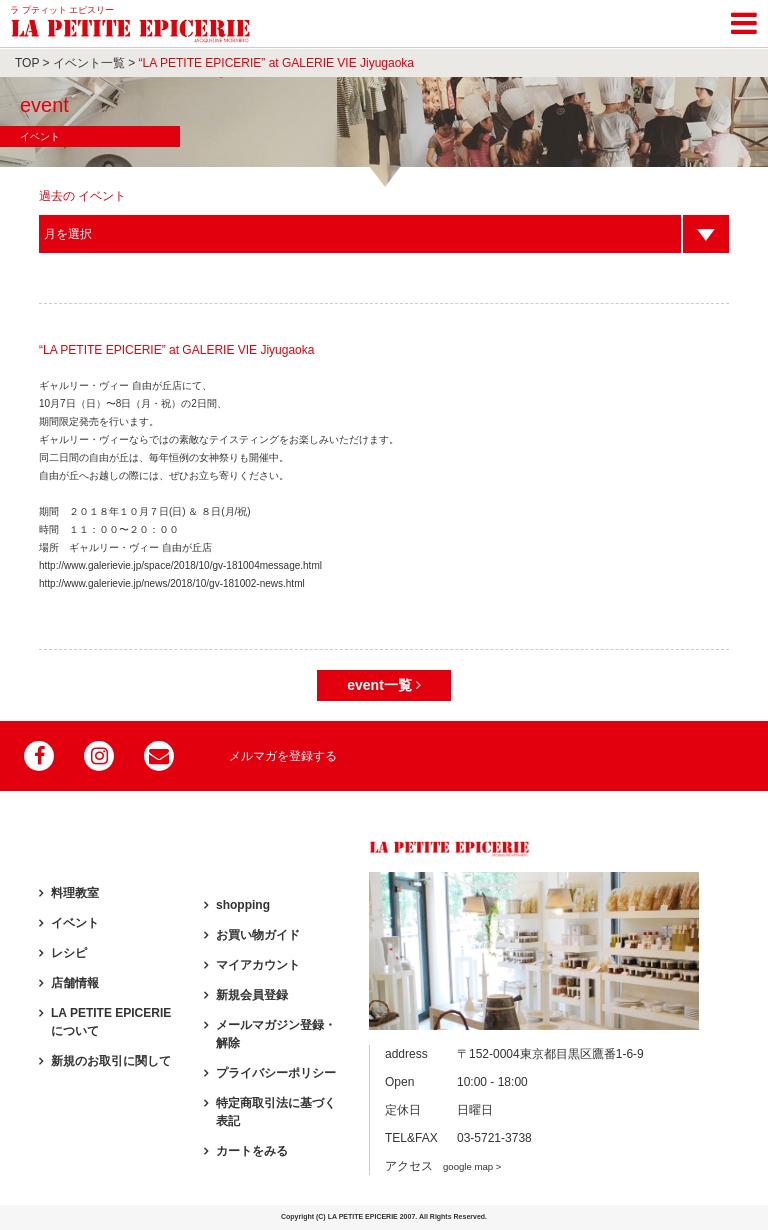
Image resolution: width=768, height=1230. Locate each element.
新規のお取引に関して (111, 1061)
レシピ (69, 953)
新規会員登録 (252, 995)
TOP (27, 63)
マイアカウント (258, 965)
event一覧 (383, 685)
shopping (243, 905)
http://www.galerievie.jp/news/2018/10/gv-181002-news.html (172, 583)
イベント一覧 (89, 63)
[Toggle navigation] (744, 20)
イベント (75, 923)
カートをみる (252, 1151)
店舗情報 (75, 983)
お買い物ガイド (258, 935)
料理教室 (75, 893)
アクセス (443, 1166)
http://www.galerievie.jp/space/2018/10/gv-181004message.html (180, 565)
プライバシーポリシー (276, 1073)
